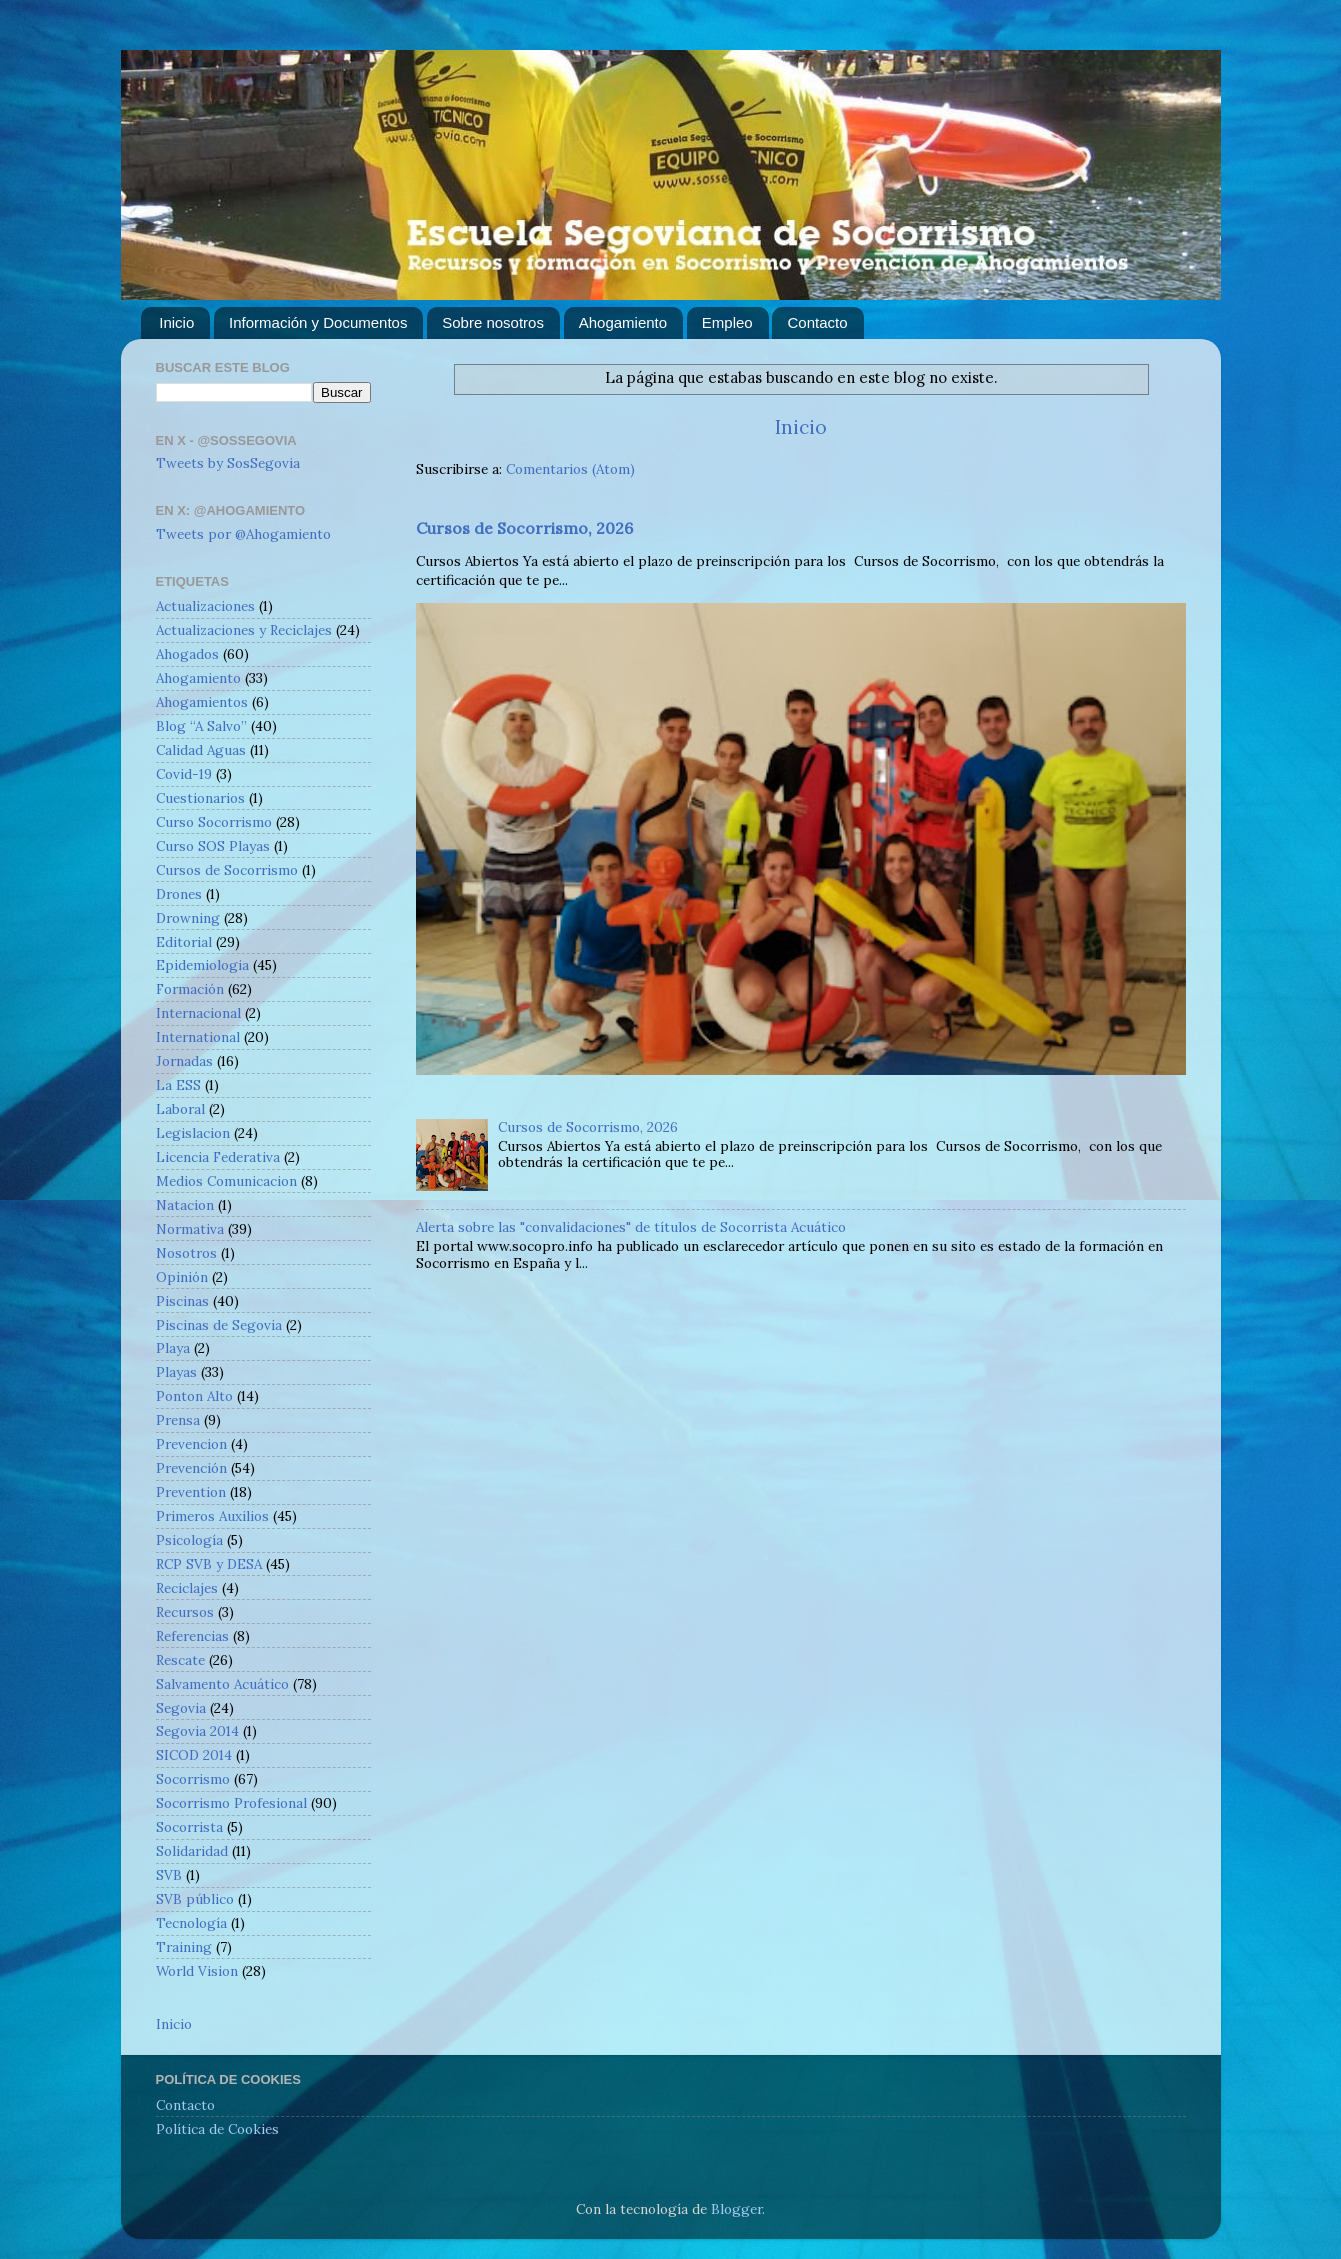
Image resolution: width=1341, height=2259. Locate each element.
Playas (176, 1372)
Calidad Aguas (201, 750)
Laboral (180, 1109)
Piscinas (182, 1301)
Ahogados (187, 654)
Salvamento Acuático (222, 1684)
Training (184, 1947)
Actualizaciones (205, 606)
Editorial (184, 942)
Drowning (188, 918)
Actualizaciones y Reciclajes (244, 630)
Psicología (189, 1540)
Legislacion (193, 1133)
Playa (173, 1348)
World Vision (197, 1971)
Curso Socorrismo (214, 822)
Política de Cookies (217, 2129)
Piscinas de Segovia (219, 1325)
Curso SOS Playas (213, 846)
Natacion (185, 1205)
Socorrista (189, 1827)
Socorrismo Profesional (231, 1803)
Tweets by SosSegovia (228, 463)
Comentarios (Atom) (570, 469)
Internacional (198, 1013)
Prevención (191, 1468)
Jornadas (184, 1061)
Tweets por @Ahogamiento (243, 534)
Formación (190, 989)
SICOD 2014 (194, 1755)
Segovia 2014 (197, 1731)
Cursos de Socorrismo (227, 870)
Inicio (176, 322)
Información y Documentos (318, 322)
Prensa (178, 1420)
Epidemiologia (202, 965)
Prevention (191, 1492)
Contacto (817, 322)
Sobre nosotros (493, 322)
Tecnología (191, 1923)
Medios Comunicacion (226, 1181)
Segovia (181, 1708)
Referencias (192, 1636)
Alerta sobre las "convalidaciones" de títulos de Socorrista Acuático (631, 1227)
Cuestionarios (200, 798)
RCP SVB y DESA (209, 1564)
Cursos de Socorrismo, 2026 (524, 528)
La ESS (178, 1085)
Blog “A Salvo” (201, 726)
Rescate (180, 1660)
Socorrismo (193, 1779)
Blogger (736, 2209)
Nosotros (186, 1253)
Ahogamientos (202, 702)
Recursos (185, 1612)
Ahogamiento (623, 322)
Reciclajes (187, 1588)
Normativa (190, 1229)
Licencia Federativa (218, 1157)
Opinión (182, 1277)
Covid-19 (184, 774)
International (198, 1037)
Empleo (727, 322)
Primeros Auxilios (212, 1516)
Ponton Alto (194, 1396)
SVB (169, 1875)
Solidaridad (192, 1851)
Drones (179, 894)
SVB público (195, 1899)
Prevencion (191, 1444)
